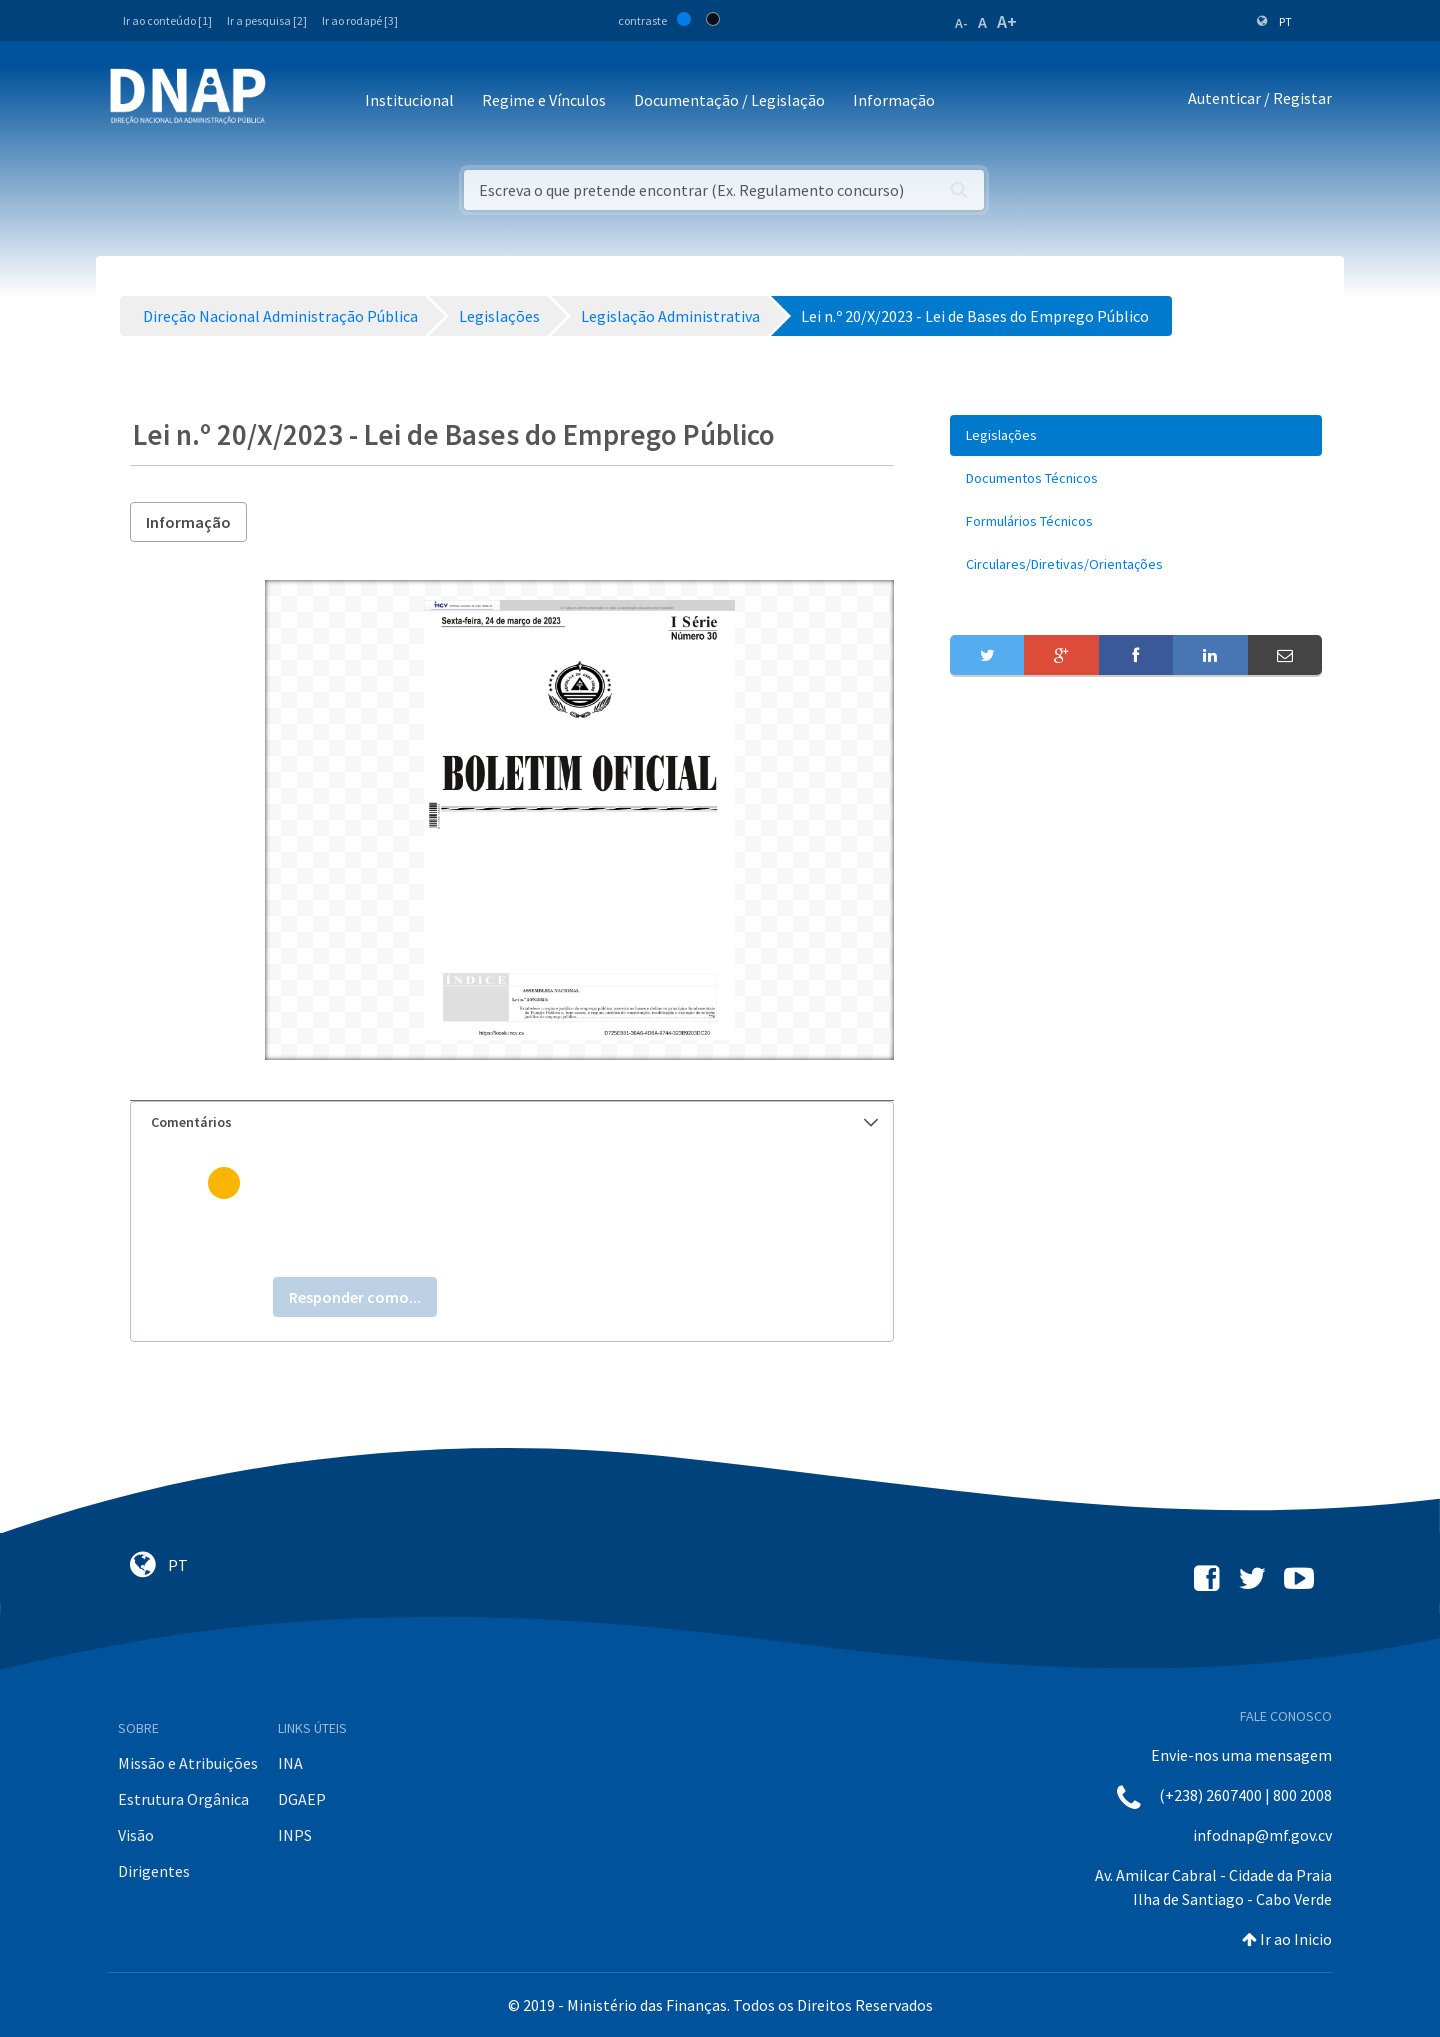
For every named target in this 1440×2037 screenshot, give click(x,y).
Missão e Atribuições (188, 1763)
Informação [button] (894, 100)
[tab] (512, 1122)
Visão (136, 1835)
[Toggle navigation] (294, 101)
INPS (295, 1835)
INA (290, 1763)
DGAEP (302, 1799)
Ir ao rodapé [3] (360, 20)
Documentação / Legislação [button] (729, 100)
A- (961, 23)
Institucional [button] (409, 100)
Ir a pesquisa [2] (267, 20)
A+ (1007, 21)
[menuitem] (1136, 435)
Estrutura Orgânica (183, 1799)
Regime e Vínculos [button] (544, 100)
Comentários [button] (514, 1122)
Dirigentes (154, 1871)
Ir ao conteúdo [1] (167, 20)
